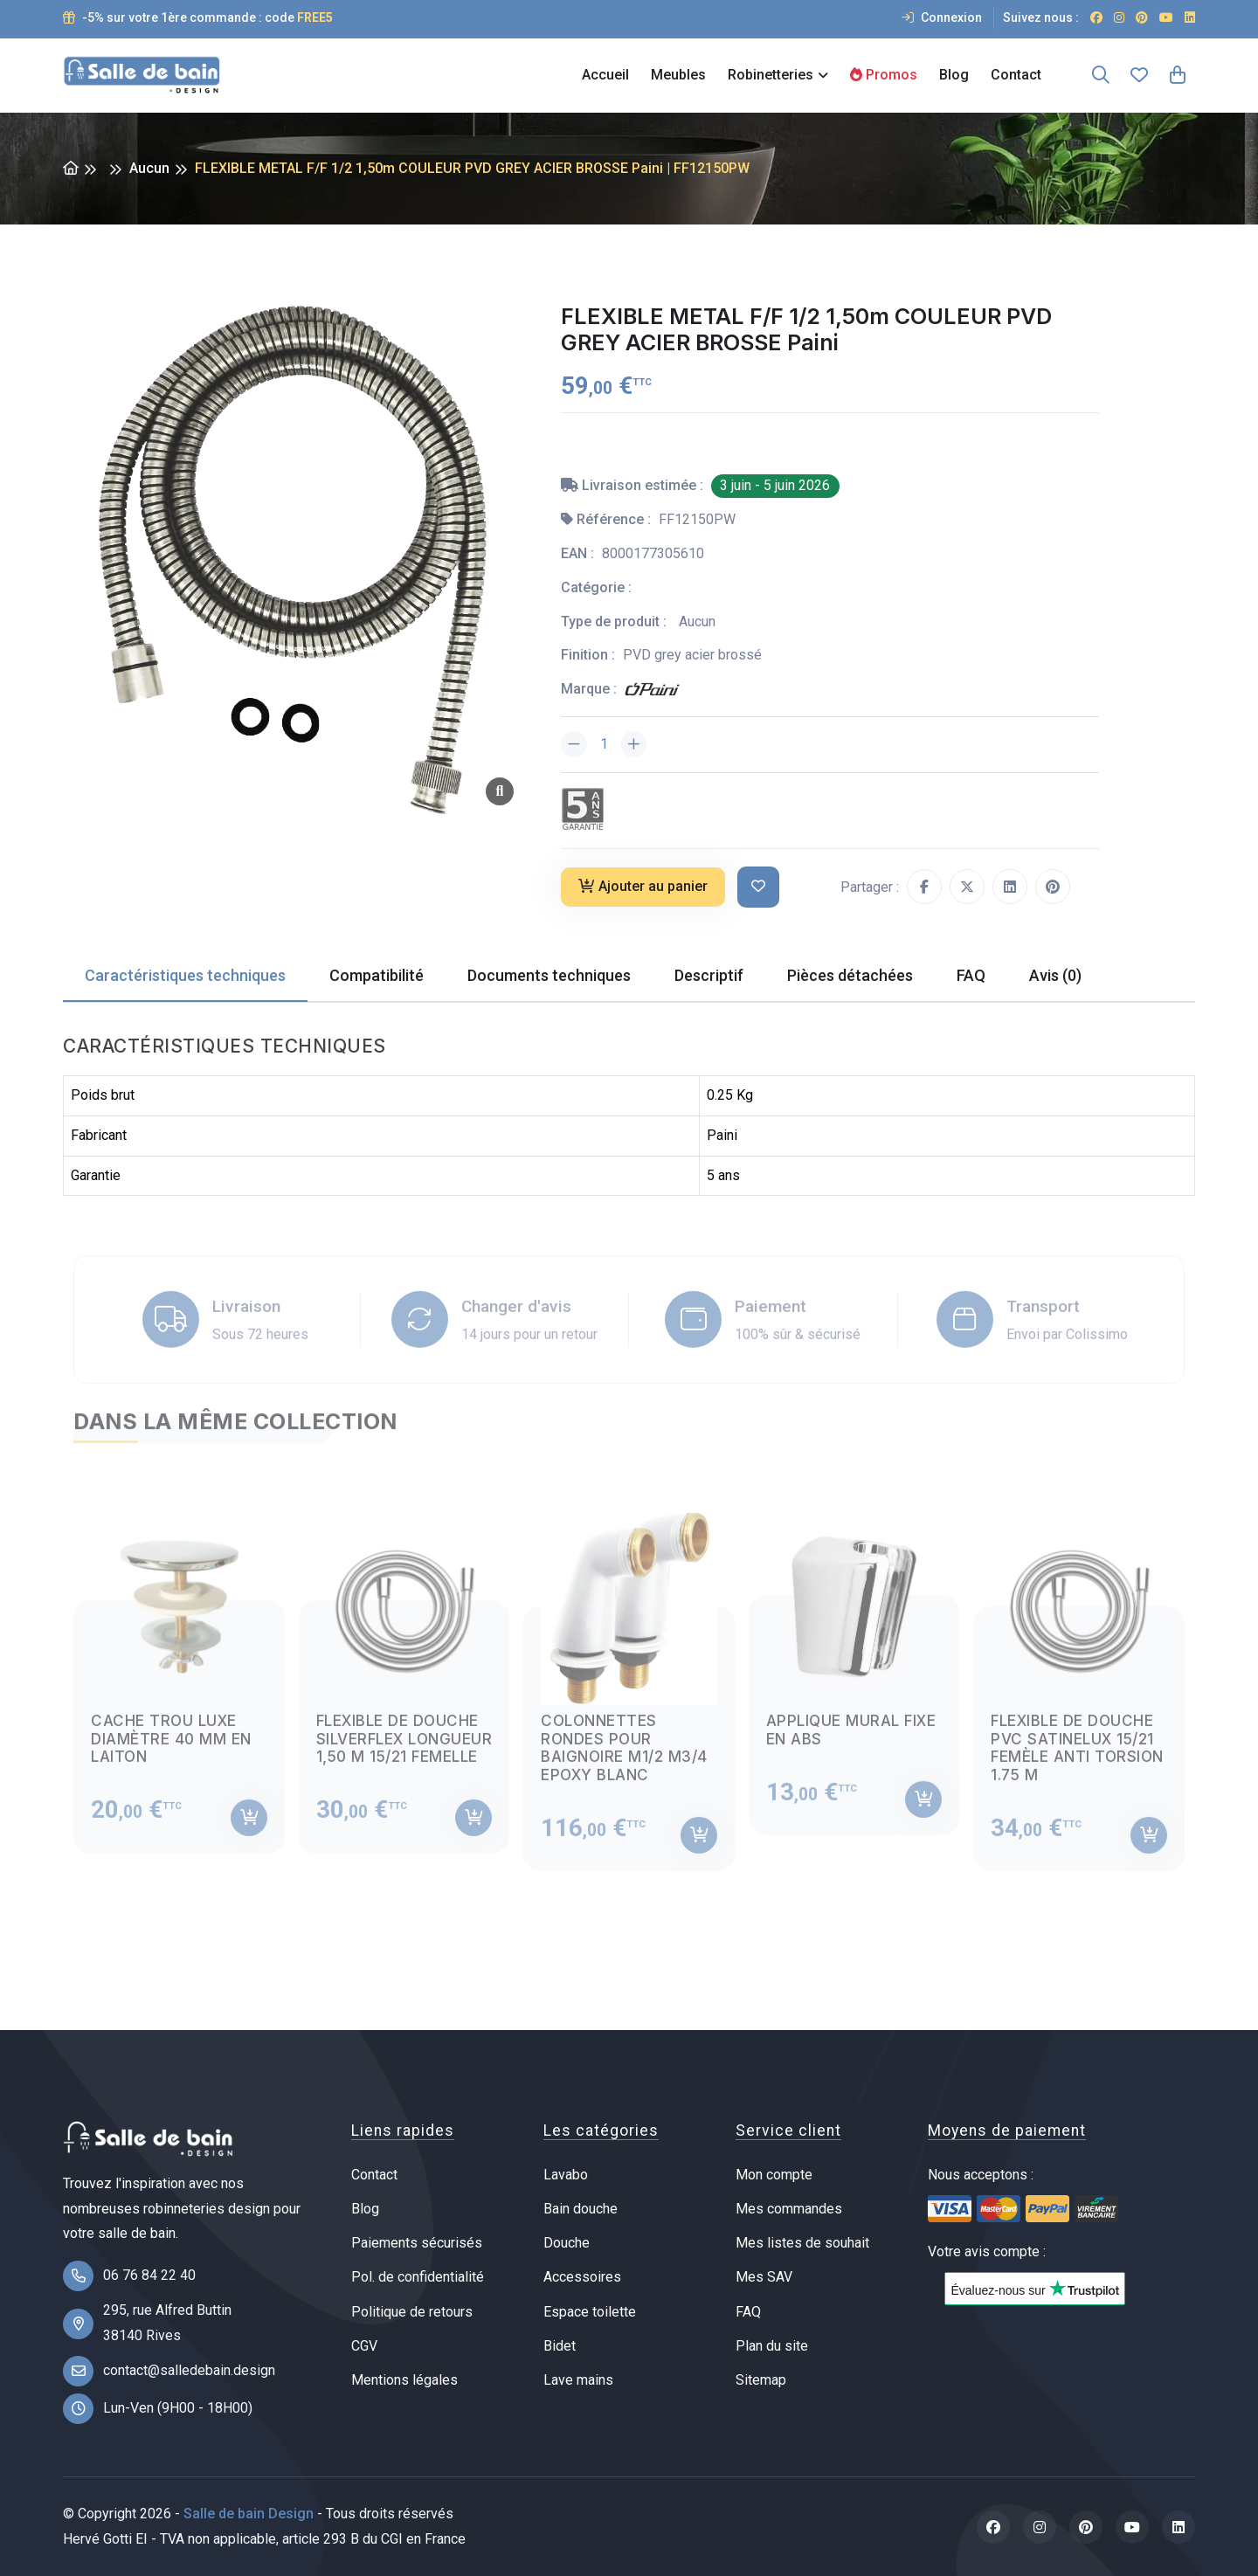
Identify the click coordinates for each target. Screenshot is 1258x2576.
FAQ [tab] (971, 975)
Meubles (678, 74)
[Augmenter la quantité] (633, 744)
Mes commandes (789, 2208)
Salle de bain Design (248, 2513)
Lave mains (578, 2380)
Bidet (559, 2346)
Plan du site (772, 2346)
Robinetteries (770, 74)
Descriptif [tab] (708, 975)
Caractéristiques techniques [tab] (185, 975)
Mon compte (774, 2174)
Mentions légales (404, 2380)
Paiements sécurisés (416, 2242)
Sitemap (761, 2380)
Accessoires (582, 2277)
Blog (954, 74)
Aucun (149, 168)
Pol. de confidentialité (417, 2277)
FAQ (748, 2311)
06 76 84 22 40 (149, 2275)
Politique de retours (412, 2311)
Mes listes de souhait (802, 2242)
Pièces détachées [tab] (850, 975)
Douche (566, 2242)
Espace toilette (589, 2311)
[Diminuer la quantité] (574, 744)
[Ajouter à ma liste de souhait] (758, 887)
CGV (364, 2346)
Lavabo (565, 2174)
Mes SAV (764, 2277)
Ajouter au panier (643, 886)
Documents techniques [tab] (549, 975)
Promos (883, 74)
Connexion (942, 17)
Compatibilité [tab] (376, 975)
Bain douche (580, 2208)
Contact (1016, 74)
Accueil (605, 74)
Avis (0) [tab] (1055, 975)
